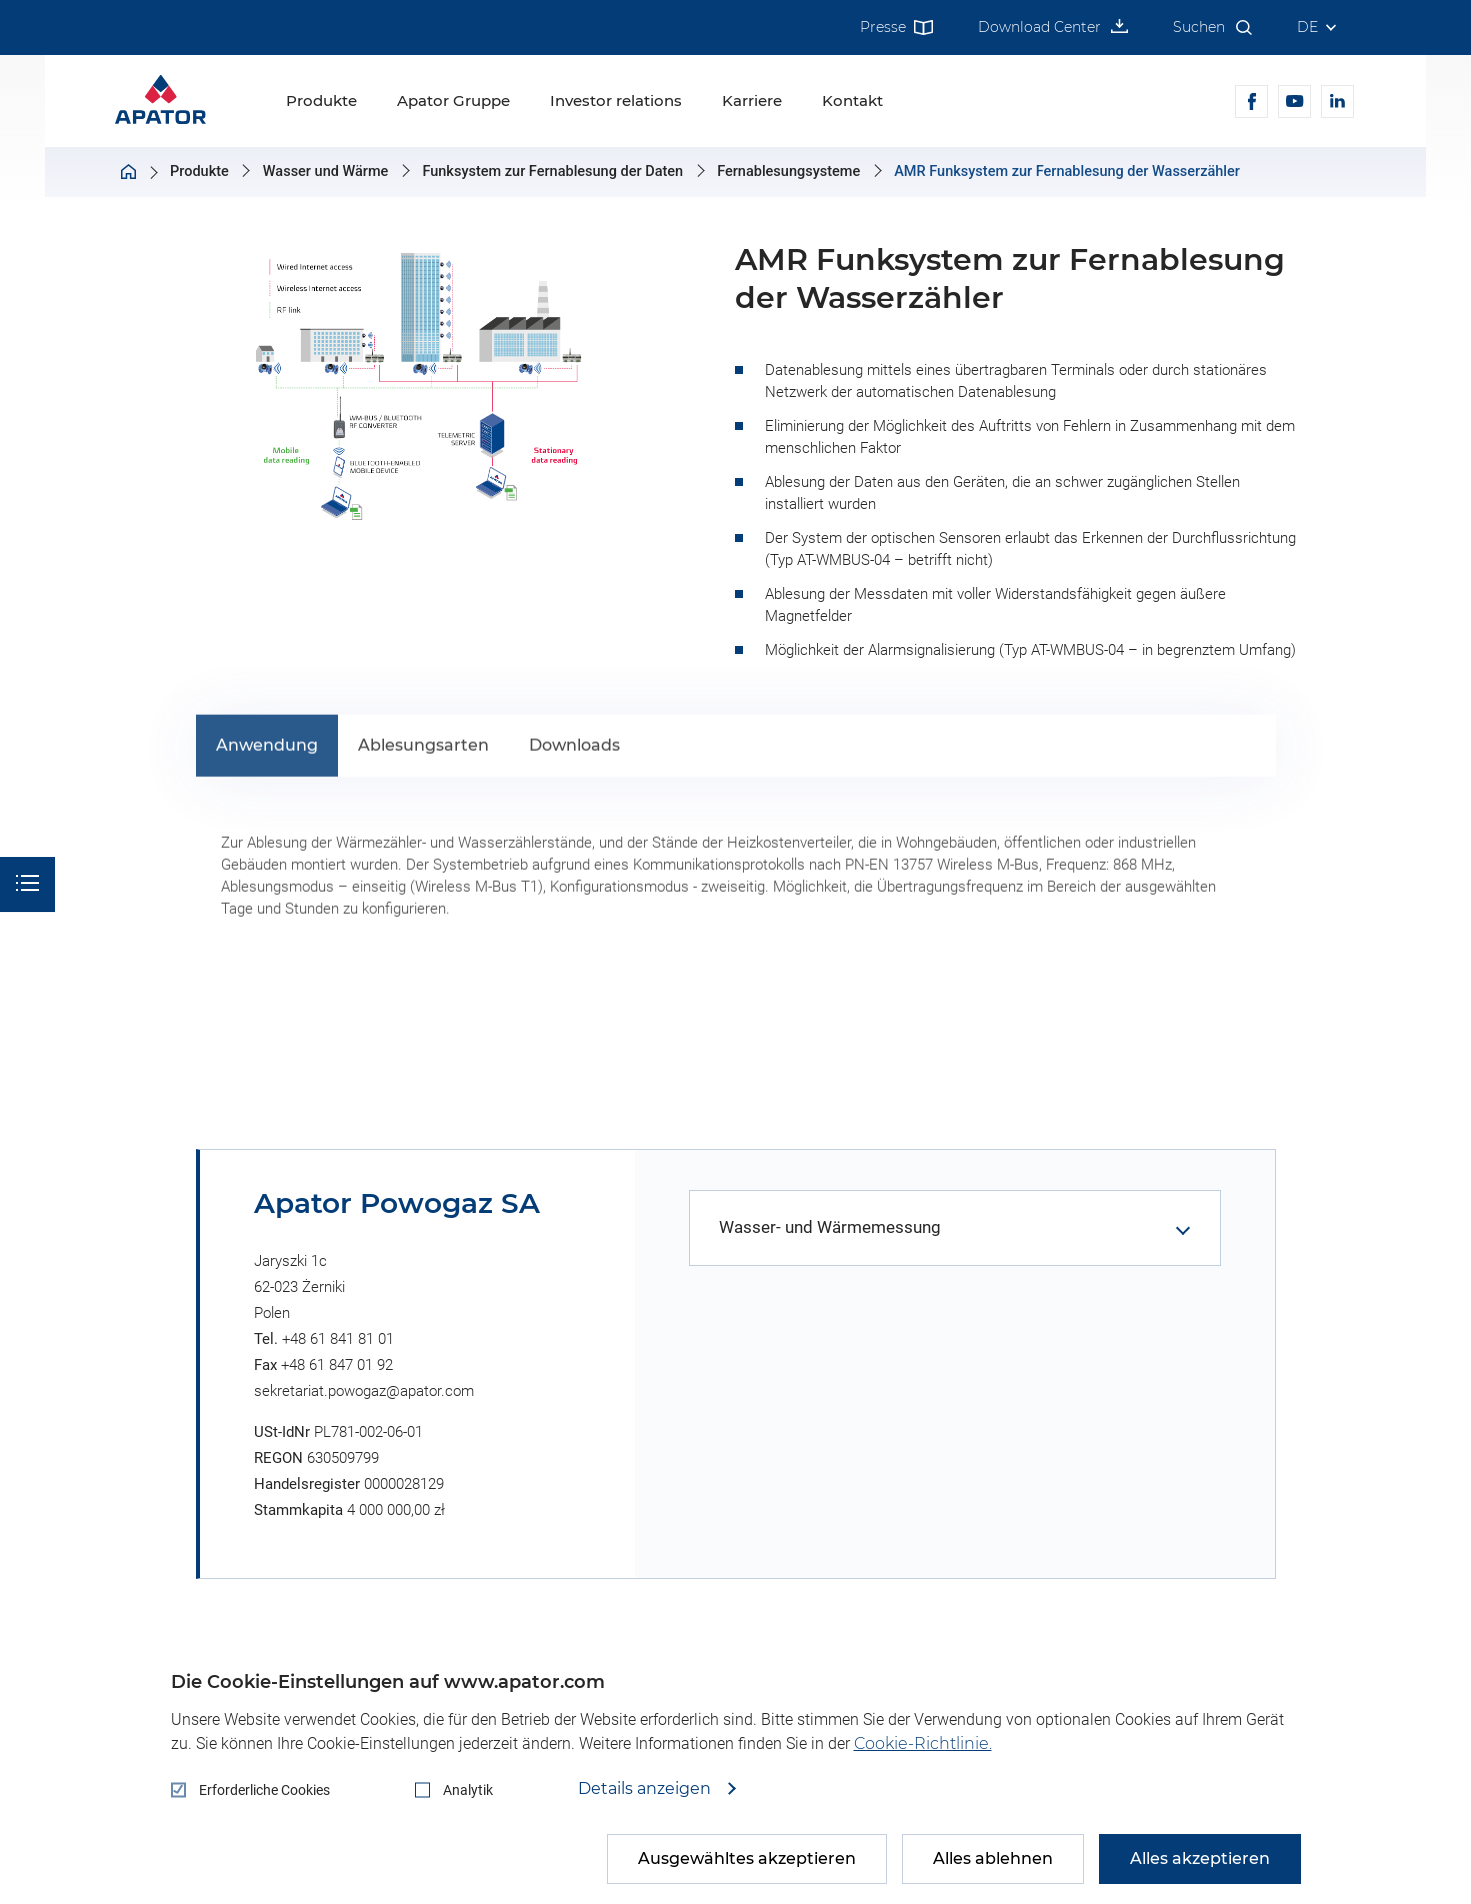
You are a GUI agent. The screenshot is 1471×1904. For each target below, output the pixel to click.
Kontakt (852, 100)
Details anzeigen (646, 1789)
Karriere (752, 100)
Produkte (321, 100)
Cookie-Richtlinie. (923, 1743)
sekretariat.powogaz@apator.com (364, 1391)
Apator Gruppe (453, 100)
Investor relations (616, 100)
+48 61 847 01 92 (337, 1365)
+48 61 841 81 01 (338, 1339)
